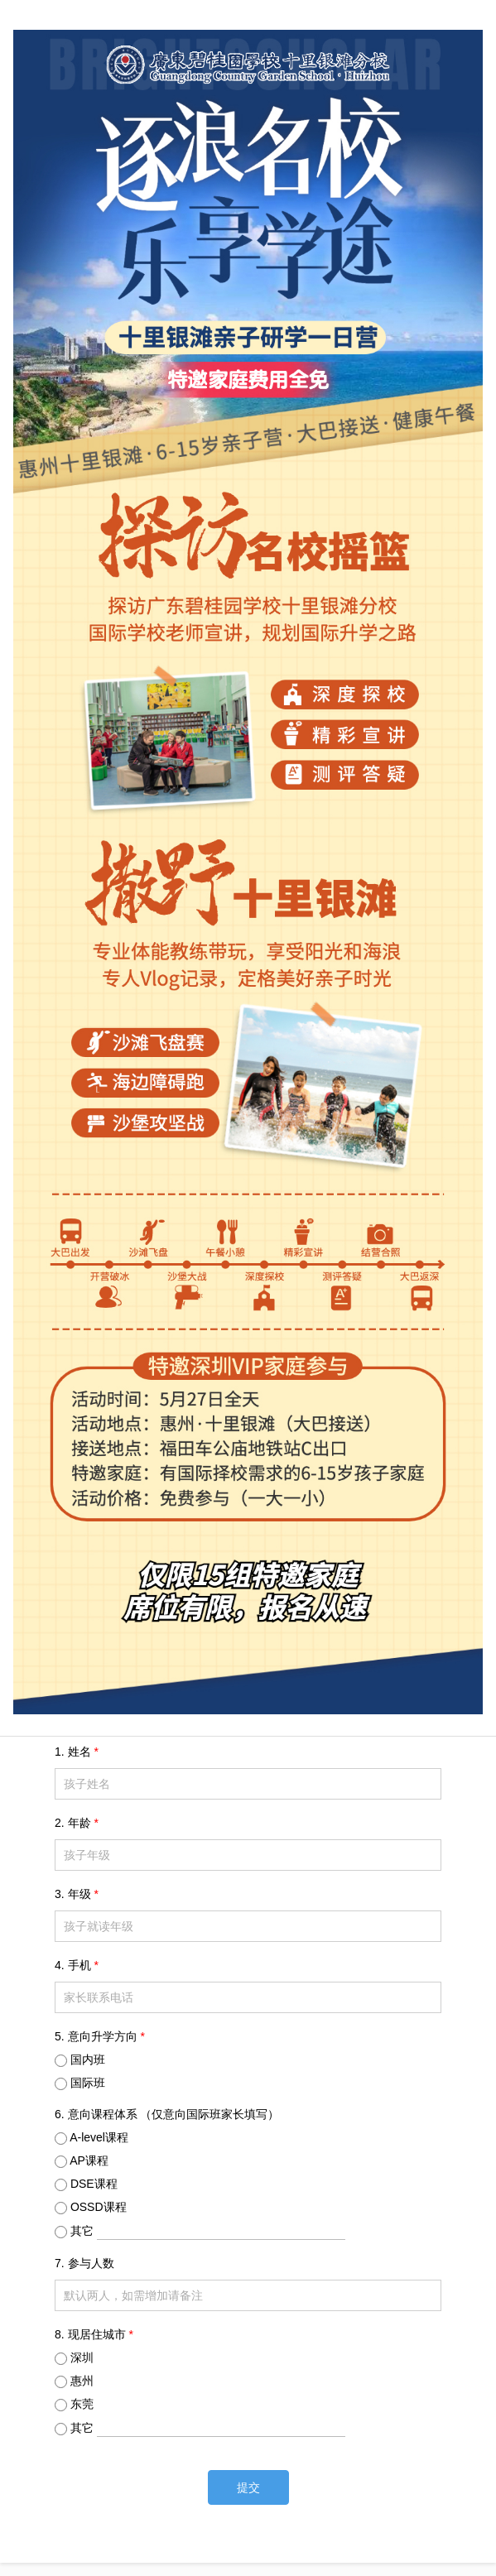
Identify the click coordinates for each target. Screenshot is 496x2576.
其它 (207, 2230)
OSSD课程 (98, 2206)
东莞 (82, 2403)
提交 (248, 2487)
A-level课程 (99, 2137)
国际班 (87, 2082)
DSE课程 (94, 2183)
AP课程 (89, 2160)
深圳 (82, 2357)
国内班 (87, 2059)
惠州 (82, 2380)
